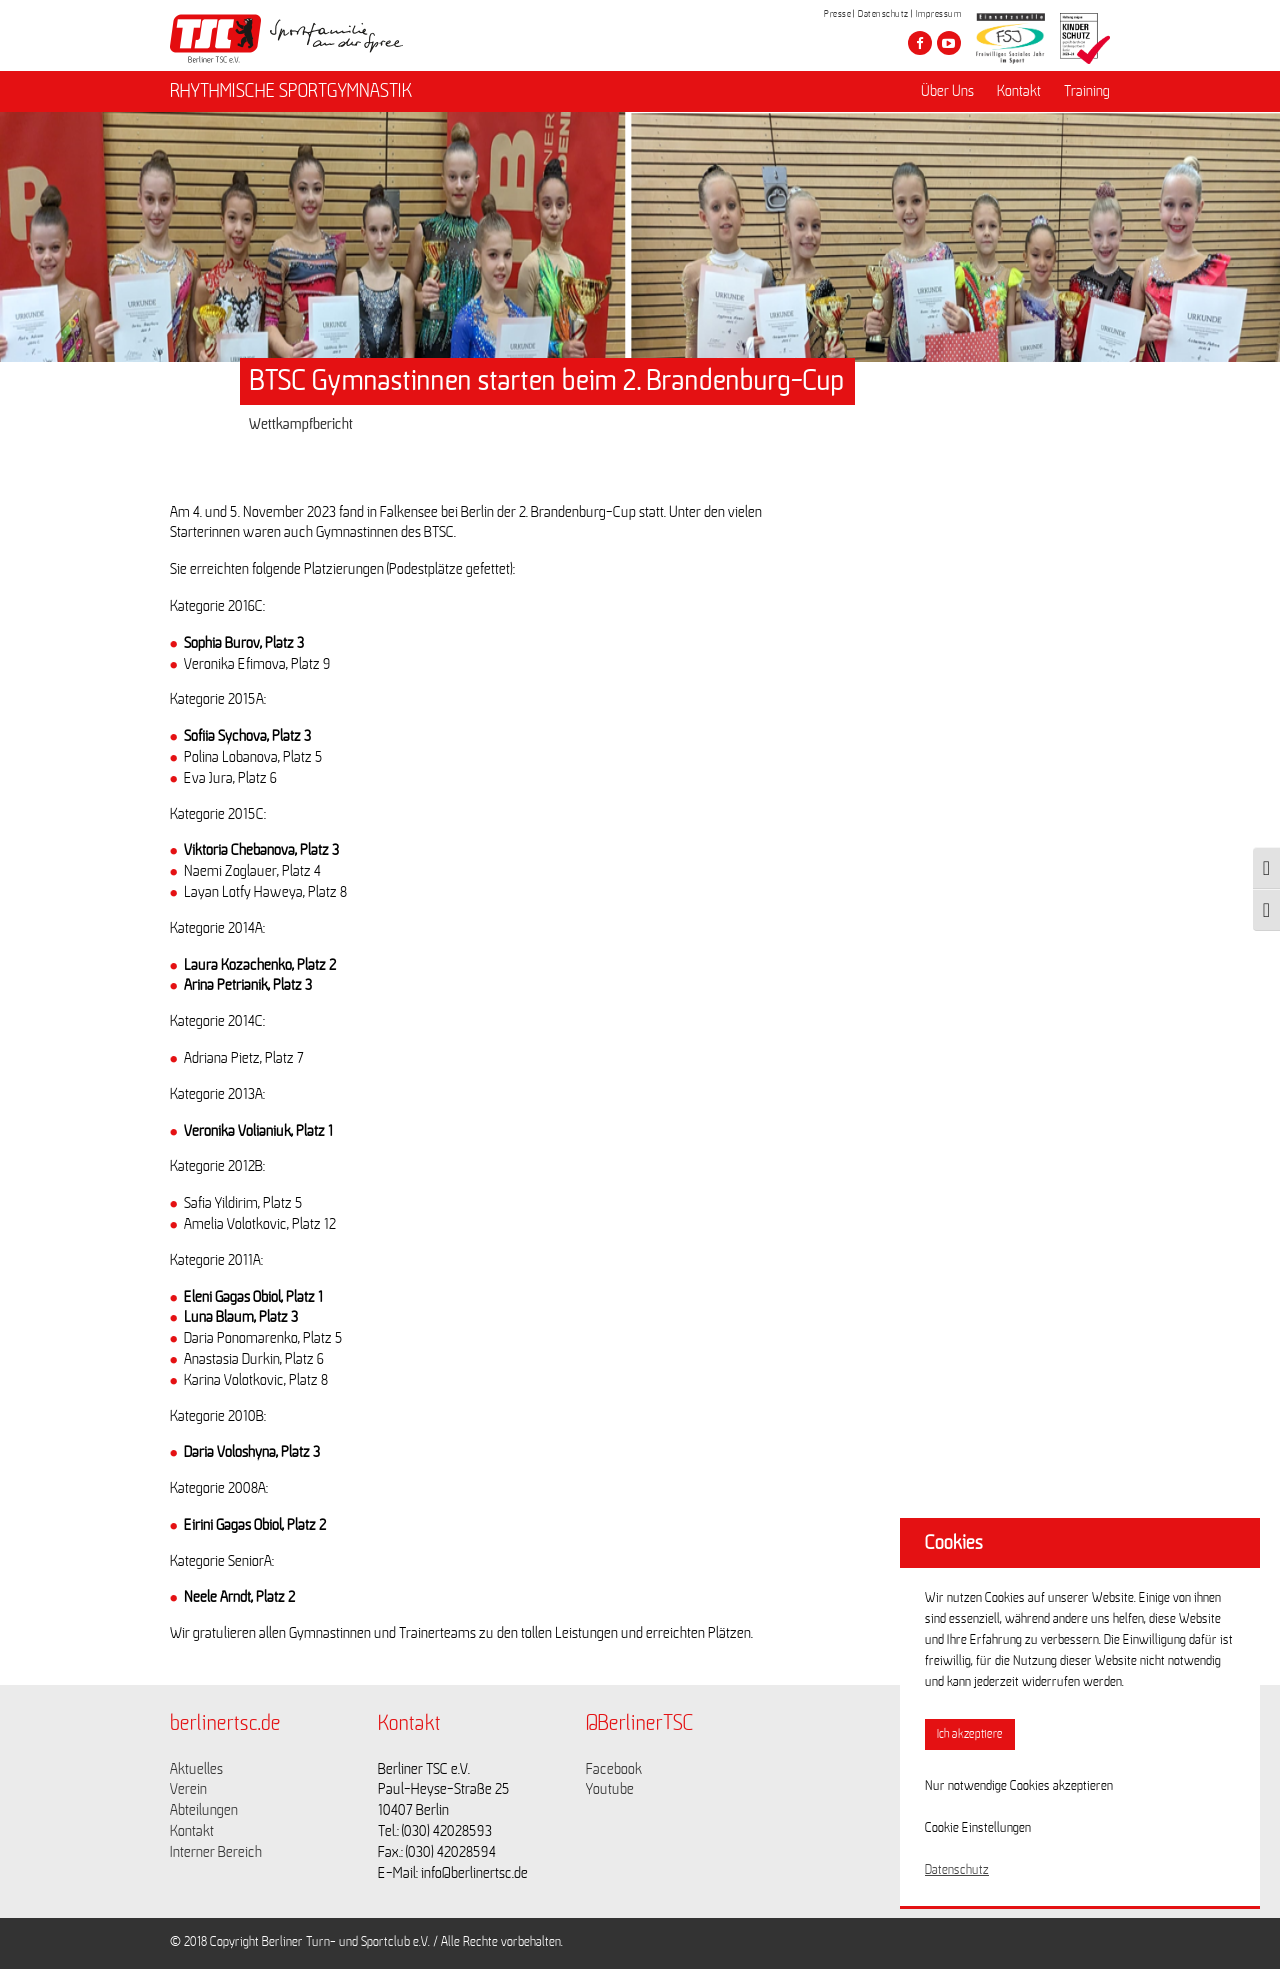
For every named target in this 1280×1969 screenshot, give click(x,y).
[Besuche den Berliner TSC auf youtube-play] (949, 43)
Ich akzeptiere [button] (970, 1734)
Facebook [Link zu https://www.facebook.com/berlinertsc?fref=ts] (614, 1769)
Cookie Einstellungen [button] (978, 1828)
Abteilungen (204, 1810)
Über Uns (947, 91)
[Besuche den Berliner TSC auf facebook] (920, 43)
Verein (188, 1789)
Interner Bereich (216, 1852)
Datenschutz (883, 14)
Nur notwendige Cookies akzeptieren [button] (1019, 1786)
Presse (837, 14)
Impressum (939, 14)
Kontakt (1019, 91)
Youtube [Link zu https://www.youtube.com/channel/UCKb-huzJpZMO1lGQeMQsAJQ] (610, 1789)
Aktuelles (196, 1769)
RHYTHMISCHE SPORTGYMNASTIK (291, 91)
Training (1087, 91)
